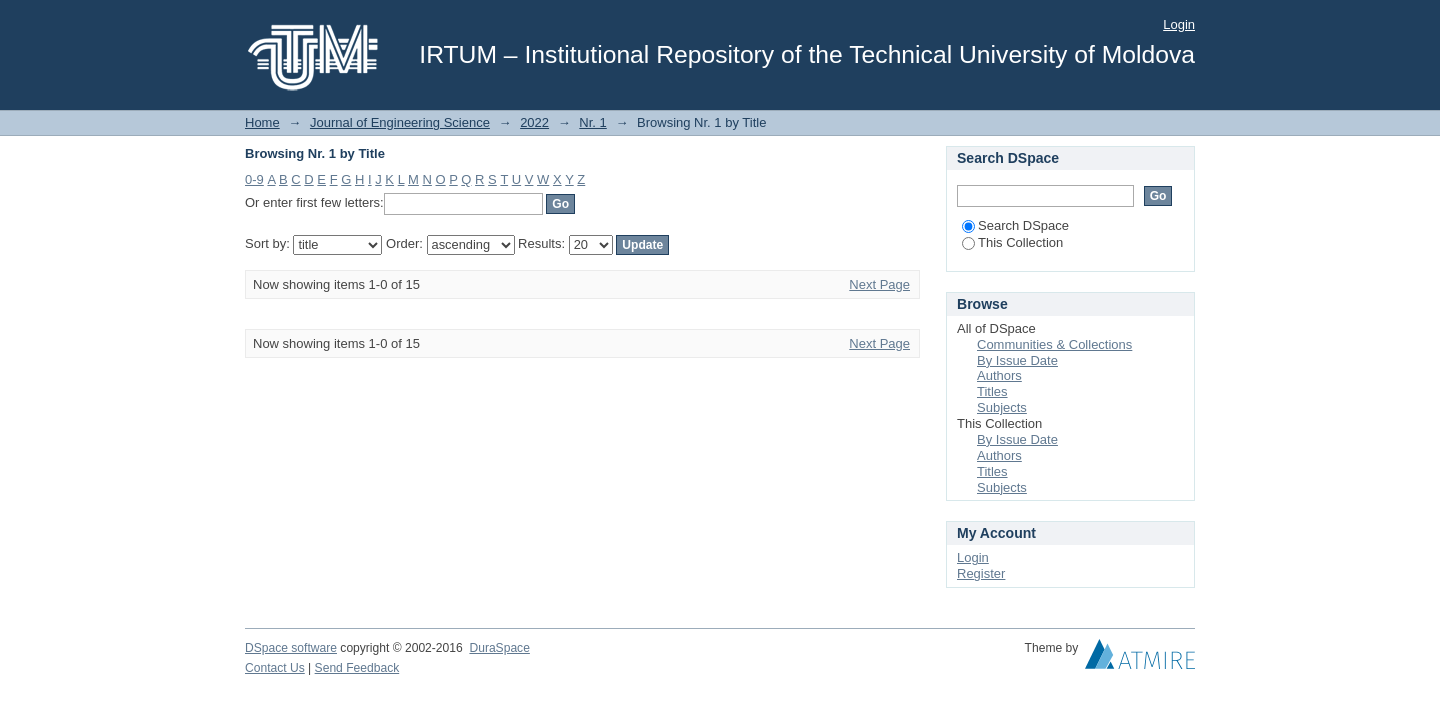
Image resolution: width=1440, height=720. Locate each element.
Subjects (1002, 407)
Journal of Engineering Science (400, 122)
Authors (999, 375)
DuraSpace (499, 648)
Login (1179, 24)
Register (981, 573)
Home (262, 122)
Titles (992, 391)
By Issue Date (1017, 360)
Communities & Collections (1054, 344)
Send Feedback (357, 668)
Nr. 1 (592, 122)
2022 (534, 122)
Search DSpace (1015, 225)
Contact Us (275, 668)
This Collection (1012, 242)
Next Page (879, 284)
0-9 (254, 179)
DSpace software (291, 648)
